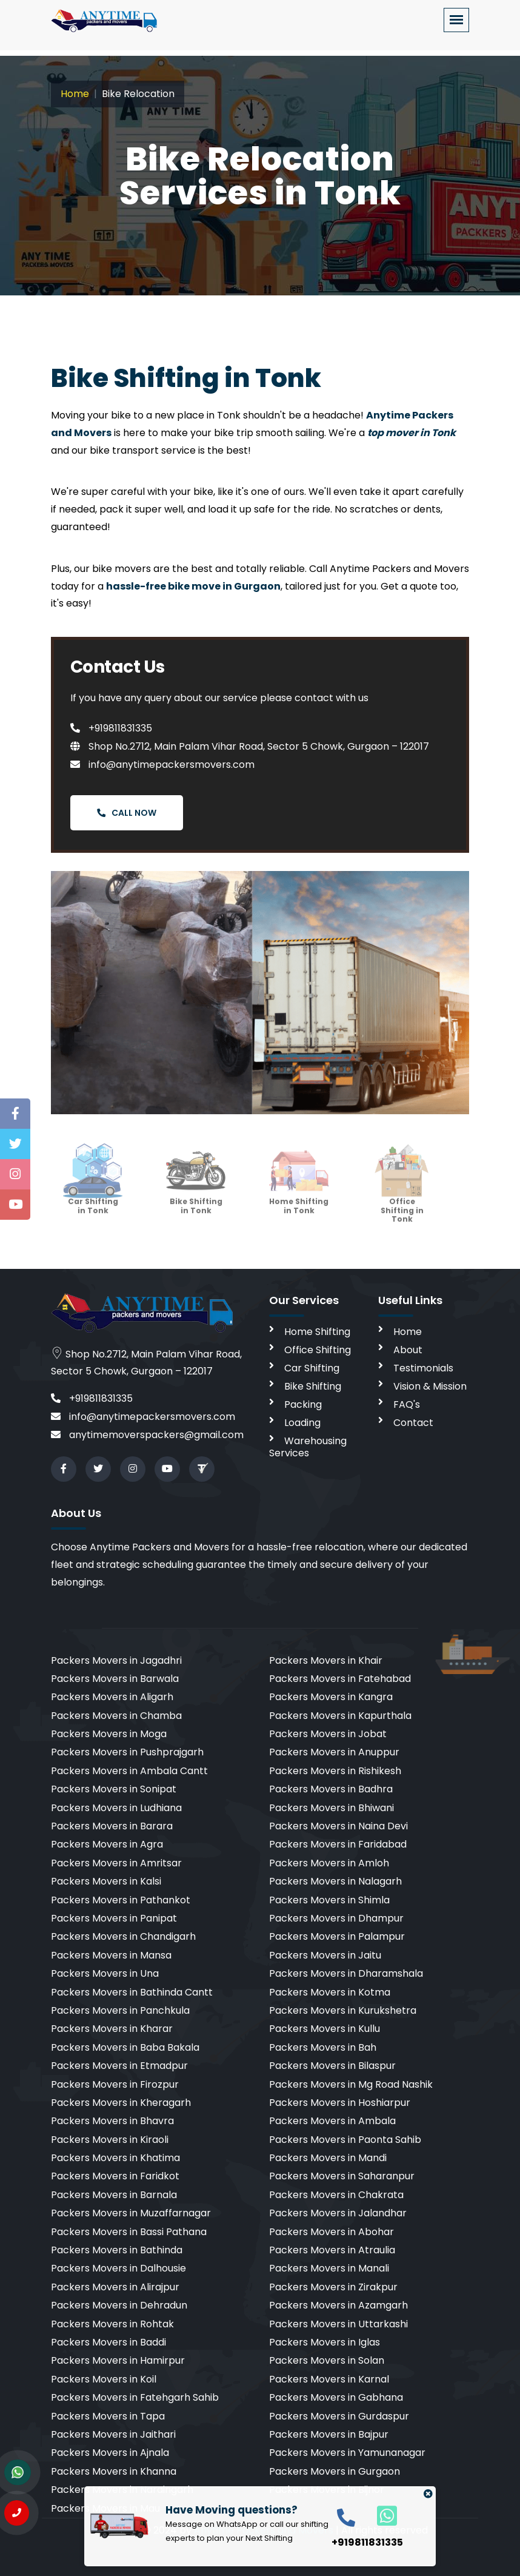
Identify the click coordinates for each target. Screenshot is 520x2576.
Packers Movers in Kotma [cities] (329, 1992)
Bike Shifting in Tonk (195, 1194)
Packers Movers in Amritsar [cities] (116, 1863)
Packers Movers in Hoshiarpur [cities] (339, 2103)
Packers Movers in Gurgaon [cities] (334, 2471)
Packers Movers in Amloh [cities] (329, 1863)
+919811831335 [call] (92, 1398)
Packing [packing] (303, 1404)
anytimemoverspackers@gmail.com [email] (147, 1435)
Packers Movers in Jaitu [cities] (325, 1955)
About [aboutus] (407, 1350)
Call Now (126, 813)
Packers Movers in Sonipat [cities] (113, 1789)
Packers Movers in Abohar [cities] (331, 2232)
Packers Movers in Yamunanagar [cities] (347, 2453)
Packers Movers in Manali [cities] (329, 2268)
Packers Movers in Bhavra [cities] (112, 2121)
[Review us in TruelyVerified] (202, 1469)
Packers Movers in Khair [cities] (325, 1660)
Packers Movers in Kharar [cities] (112, 2029)
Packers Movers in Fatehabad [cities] (340, 1679)
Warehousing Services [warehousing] (308, 1447)
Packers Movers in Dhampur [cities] (336, 1918)
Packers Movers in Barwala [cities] (115, 1679)
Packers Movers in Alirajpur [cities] (115, 2287)
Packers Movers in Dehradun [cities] (119, 2305)
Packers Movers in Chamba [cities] (116, 1716)
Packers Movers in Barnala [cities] (114, 2195)
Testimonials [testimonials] (423, 1368)
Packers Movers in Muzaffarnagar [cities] (131, 2213)
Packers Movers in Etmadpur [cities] (119, 2066)
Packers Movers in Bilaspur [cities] (332, 2066)
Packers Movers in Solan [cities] (326, 2360)
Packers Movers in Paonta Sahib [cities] (345, 2140)
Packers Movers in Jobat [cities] (328, 1734)
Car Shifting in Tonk (92, 1194)
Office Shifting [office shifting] (317, 1350)
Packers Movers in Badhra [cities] (331, 1789)
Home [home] (407, 1332)
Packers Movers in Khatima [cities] (115, 2158)
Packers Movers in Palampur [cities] (337, 1936)
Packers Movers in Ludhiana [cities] (116, 1808)
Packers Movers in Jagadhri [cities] (116, 1660)
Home (75, 94)
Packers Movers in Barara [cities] (112, 1826)
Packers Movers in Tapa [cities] (108, 2416)
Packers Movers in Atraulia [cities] (332, 2250)
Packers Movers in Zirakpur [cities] (333, 2287)
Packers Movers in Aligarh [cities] (112, 1697)
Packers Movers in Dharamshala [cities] (346, 1973)
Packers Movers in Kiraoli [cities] (109, 2140)
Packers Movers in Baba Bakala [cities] (125, 2047)
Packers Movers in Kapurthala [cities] (340, 1716)
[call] (346, 2516)
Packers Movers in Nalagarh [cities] (335, 1881)
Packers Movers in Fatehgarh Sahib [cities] (135, 2397)
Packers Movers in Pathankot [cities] (120, 1900)
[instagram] (132, 1469)
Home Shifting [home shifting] (317, 1332)
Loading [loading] (302, 1423)
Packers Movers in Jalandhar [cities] (338, 2213)
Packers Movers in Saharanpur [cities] (342, 2176)
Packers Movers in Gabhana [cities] (336, 2397)
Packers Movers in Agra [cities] (107, 1844)
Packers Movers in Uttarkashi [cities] (338, 2324)
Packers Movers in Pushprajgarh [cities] (127, 1752)
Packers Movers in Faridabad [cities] (338, 1844)
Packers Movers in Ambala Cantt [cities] (129, 1771)
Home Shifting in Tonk (298, 1194)
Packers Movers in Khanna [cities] (113, 2471)
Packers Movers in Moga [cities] (109, 1734)
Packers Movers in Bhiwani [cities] (331, 1808)
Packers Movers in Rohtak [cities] (112, 2324)
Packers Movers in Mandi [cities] (328, 2158)
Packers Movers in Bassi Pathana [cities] (129, 2232)
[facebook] (63, 1469)
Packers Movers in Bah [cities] (322, 2047)
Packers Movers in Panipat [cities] (114, 1918)
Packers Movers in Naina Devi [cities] (338, 1826)
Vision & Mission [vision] (430, 1386)
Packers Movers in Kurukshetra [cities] (342, 2010)
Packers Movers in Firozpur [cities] (115, 2084)
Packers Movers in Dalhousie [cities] (118, 2268)
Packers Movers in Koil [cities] (103, 2379)
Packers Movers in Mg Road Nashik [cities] (351, 2084)
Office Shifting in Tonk (402, 1198)
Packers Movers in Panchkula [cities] (120, 2010)
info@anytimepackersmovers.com (162, 765)
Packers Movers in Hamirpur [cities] (118, 2360)
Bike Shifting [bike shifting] (312, 1386)
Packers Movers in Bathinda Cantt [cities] (132, 1992)
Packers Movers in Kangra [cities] (331, 1697)
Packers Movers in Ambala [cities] (332, 2121)
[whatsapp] (380, 2515)
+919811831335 (111, 728)
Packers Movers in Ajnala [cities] (110, 2453)
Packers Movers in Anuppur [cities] (334, 1752)
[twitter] (98, 1469)
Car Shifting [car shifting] (311, 1368)
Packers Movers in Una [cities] (105, 1973)
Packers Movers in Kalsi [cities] (106, 1881)
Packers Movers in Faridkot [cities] (115, 2176)
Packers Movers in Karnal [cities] (329, 2379)
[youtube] (167, 1469)
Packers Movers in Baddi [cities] (108, 2342)
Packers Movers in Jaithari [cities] (113, 2434)
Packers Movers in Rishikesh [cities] (335, 1771)
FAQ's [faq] (406, 1404)
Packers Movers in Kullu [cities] (324, 2029)
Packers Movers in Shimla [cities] (329, 1900)
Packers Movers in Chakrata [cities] (336, 2195)
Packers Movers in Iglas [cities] (324, 2342)
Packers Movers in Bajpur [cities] (328, 2434)
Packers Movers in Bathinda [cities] (116, 2250)
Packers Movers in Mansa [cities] (111, 1955)
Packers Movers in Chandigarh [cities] (123, 1936)
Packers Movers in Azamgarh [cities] (338, 2305)
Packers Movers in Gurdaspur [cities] (339, 2416)
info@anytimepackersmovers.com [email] (143, 1417)
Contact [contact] (413, 1423)
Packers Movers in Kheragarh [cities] (121, 2103)
